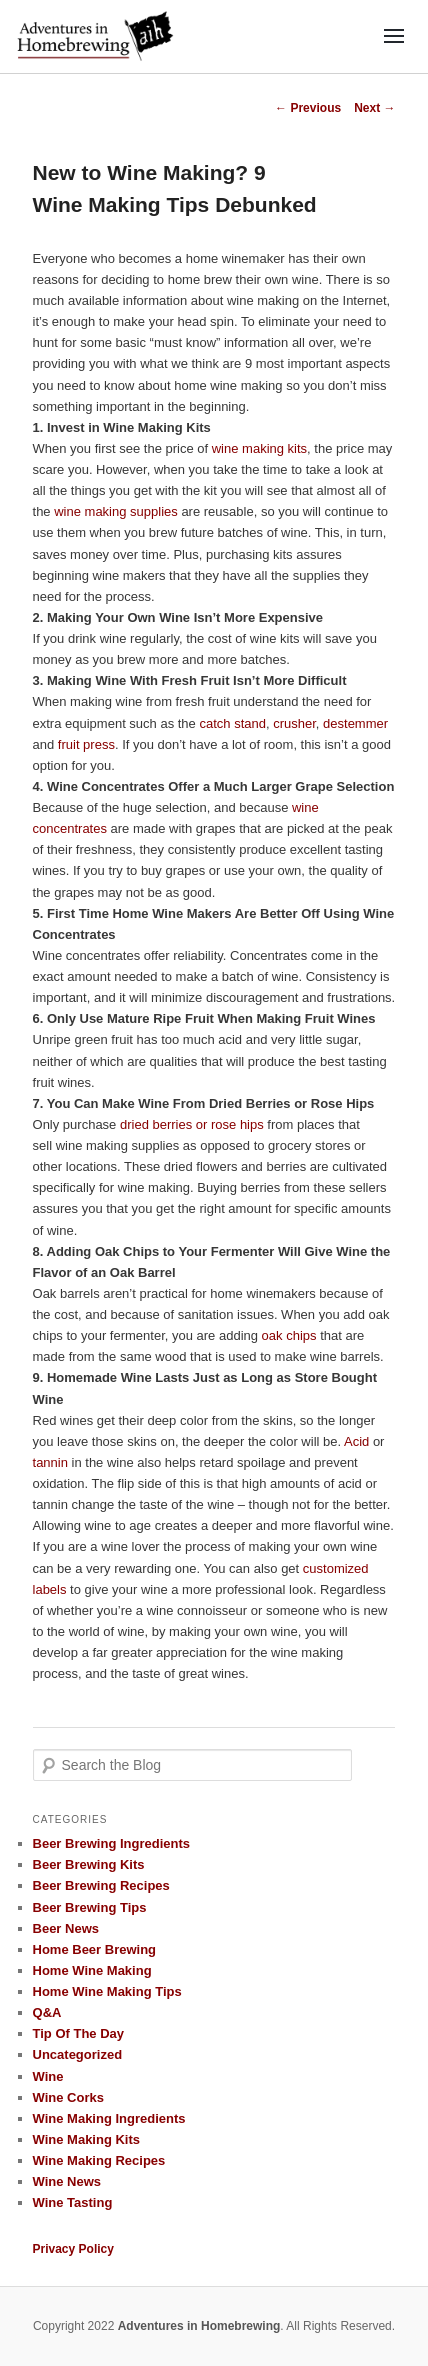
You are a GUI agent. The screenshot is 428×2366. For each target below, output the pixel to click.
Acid (356, 1441)
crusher (294, 723)
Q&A (47, 2012)
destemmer (355, 723)
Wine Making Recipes (99, 2160)
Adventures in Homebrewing (199, 2326)
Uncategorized (78, 2054)
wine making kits (259, 448)
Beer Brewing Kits (89, 1864)
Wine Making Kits (87, 2139)
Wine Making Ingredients (109, 2118)
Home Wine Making (92, 1970)
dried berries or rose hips (192, 1124)
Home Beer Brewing (95, 1949)
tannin (50, 1462)
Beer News (66, 1928)
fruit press (86, 744)
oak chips (289, 1335)
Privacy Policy (73, 2249)
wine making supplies (116, 511)
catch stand (232, 723)
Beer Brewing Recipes (101, 1885)
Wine (48, 2076)
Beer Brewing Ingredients (111, 1843)
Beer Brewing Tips (90, 1907)
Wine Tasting (73, 2202)
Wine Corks (68, 2097)
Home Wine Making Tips (107, 1991)
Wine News (67, 2181)
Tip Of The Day (79, 2033)
